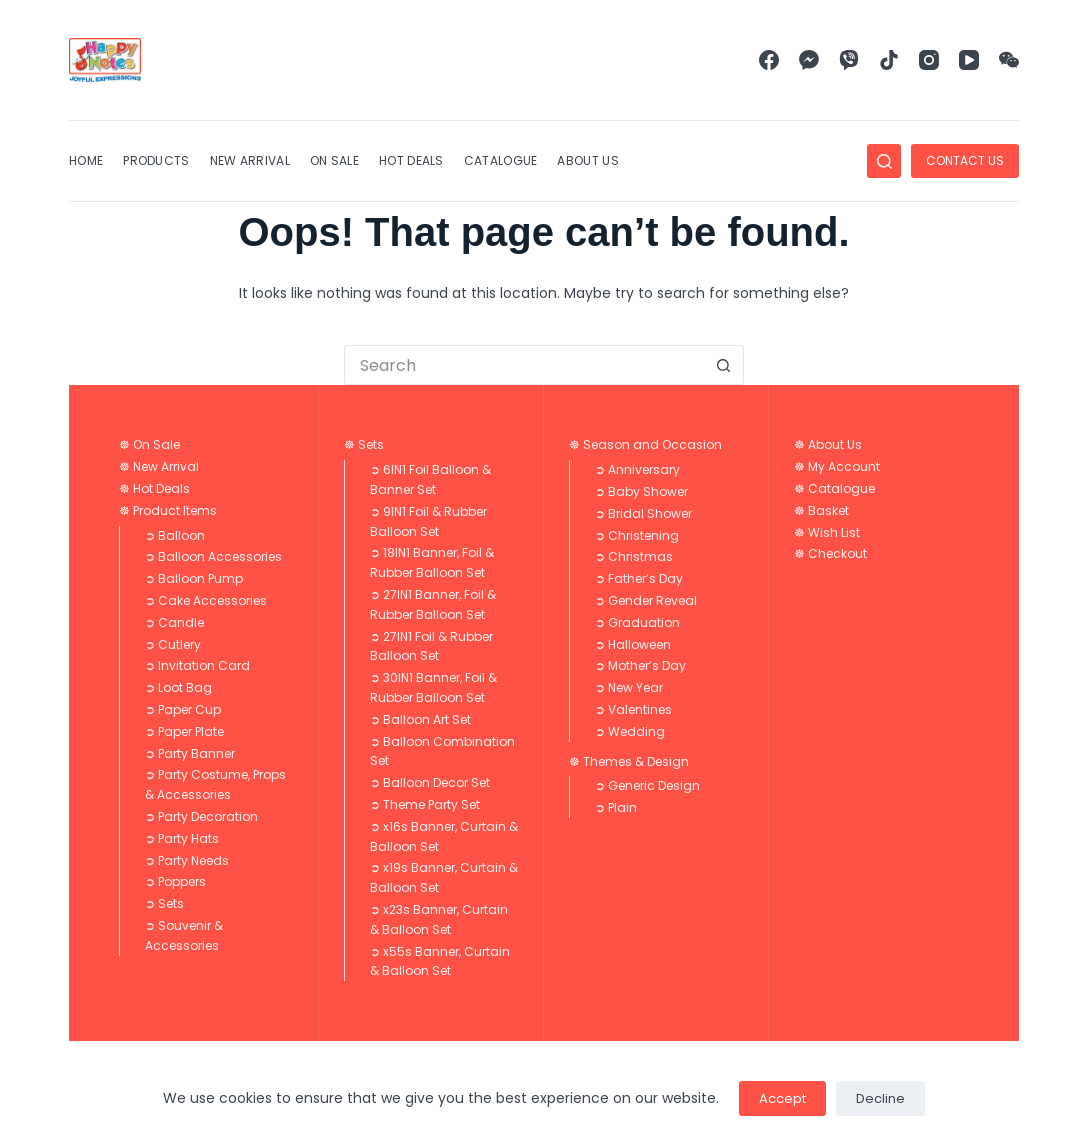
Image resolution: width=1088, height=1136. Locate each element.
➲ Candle (174, 622)
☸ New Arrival (159, 466)
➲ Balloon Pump (194, 578)
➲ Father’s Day (639, 578)
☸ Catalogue (834, 488)
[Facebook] (769, 60)
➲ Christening (637, 535)
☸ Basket (821, 510)
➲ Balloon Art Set (420, 719)
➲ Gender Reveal (646, 600)
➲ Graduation (637, 622)
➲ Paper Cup (183, 709)
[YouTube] (969, 60)
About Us (587, 160)
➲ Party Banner (190, 753)
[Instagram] (929, 60)
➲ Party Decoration (201, 816)
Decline (880, 1098)
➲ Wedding (630, 731)
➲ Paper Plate (184, 731)
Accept (782, 1098)
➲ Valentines (633, 709)
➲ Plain (616, 807)
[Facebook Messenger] (809, 60)
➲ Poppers (175, 881)
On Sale (334, 160)
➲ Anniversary (637, 469)
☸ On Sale (149, 444)
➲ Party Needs (187, 860)
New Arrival (250, 160)
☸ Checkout (830, 553)
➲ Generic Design (647, 785)
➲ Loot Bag (178, 687)
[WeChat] (1009, 60)
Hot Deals (411, 160)
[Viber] (849, 60)
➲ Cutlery (173, 644)
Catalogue (501, 160)
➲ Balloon (175, 535)
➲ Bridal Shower (643, 513)
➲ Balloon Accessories (213, 556)
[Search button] (724, 365)
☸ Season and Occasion (645, 444)
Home (86, 160)
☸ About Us (828, 444)
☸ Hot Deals (154, 488)
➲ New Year (629, 687)
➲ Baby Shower (641, 491)
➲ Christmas (634, 556)
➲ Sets (164, 903)
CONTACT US (965, 160)
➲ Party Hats (182, 838)
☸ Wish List (827, 532)
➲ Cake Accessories (206, 600)
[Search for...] (524, 365)
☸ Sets (364, 444)
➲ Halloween (633, 644)
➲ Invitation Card (197, 665)
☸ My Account (837, 466)
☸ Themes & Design (629, 761)
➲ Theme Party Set (425, 804)
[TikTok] (889, 60)
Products (156, 160)
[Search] (884, 161)
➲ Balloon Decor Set (430, 782)
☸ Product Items (168, 510)
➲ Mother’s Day (640, 665)
